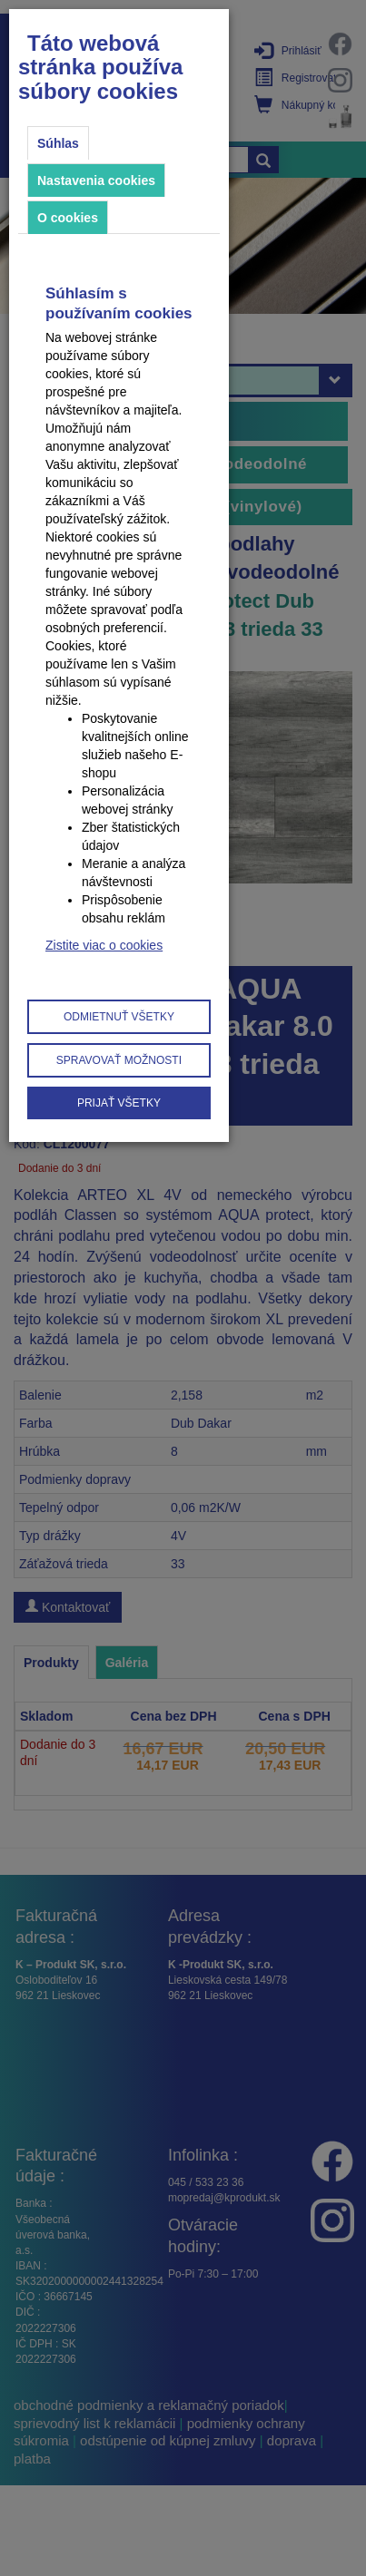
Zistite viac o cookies (104, 945)
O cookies (67, 217)
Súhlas (58, 143)
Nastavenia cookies (96, 180)
